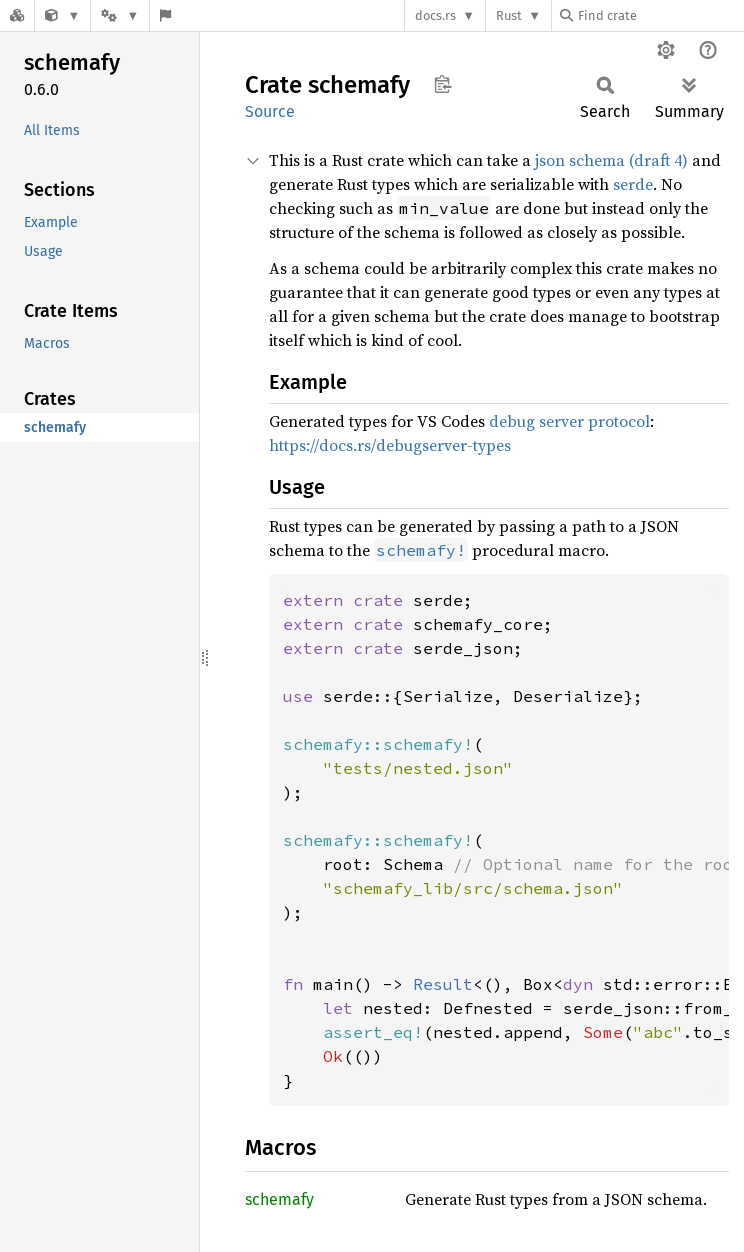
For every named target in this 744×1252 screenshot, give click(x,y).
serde (633, 184)
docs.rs (435, 15)
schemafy (279, 1199)
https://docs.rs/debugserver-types (390, 445)
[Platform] (120, 15)
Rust (509, 15)
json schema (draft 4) (611, 160)
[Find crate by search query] (660, 15)
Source (270, 111)
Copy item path (442, 84)
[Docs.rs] (17, 15)
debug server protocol (569, 421)
